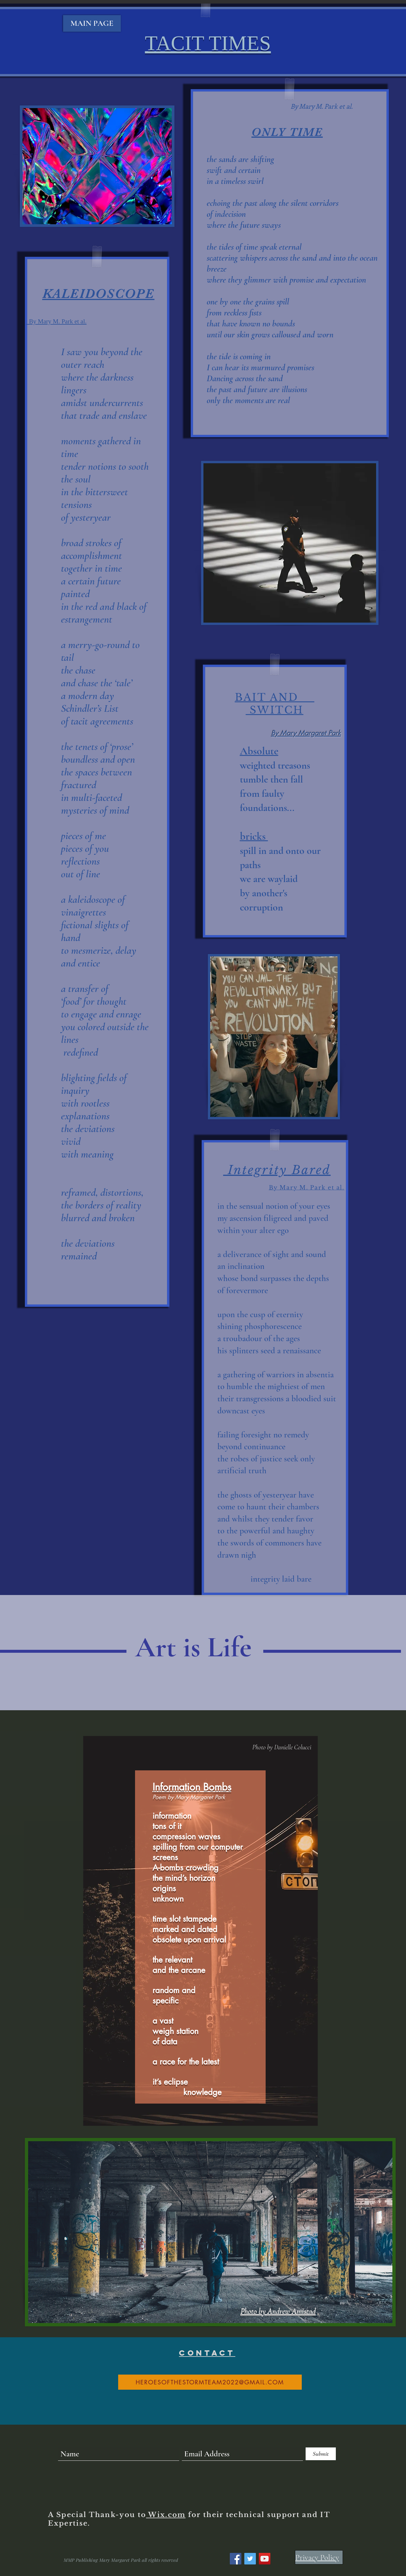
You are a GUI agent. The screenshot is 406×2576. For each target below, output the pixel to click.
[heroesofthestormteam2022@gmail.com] (210, 2382)
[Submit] (321, 2453)
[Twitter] (250, 2558)
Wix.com (165, 2515)
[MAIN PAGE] (92, 23)
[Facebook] (235, 2558)
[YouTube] (264, 2558)
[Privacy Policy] (319, 2557)
